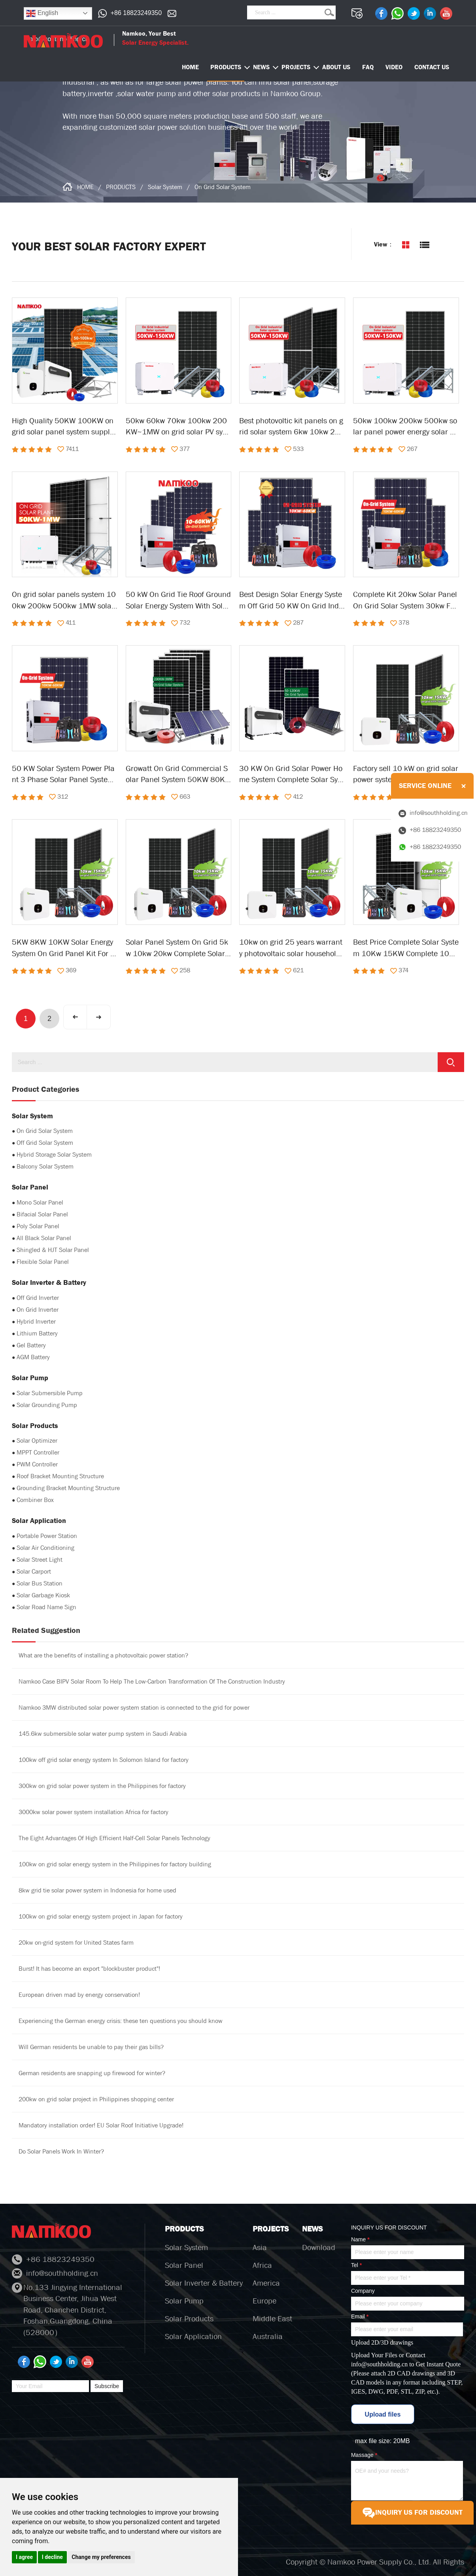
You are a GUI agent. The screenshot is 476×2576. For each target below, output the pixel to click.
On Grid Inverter (38, 1309)
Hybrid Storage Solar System (54, 1154)
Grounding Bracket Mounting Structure (68, 1488)
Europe (264, 2301)
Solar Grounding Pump (47, 1405)
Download (318, 2247)
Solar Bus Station (39, 1583)
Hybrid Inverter (36, 1321)
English (42, 13)
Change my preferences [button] (101, 2557)
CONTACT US (431, 67)
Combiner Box (35, 1500)
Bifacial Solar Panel (42, 1214)
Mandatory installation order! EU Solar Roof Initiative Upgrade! (101, 2125)
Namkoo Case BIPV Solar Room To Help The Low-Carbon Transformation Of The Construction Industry (152, 1681)
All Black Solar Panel (44, 1238)
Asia (260, 2247)
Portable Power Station (47, 1536)
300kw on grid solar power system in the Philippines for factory (102, 1786)
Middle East (272, 2319)
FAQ (368, 67)
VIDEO (393, 67)
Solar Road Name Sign (46, 1607)
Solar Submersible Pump (50, 1393)
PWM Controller (37, 1464)
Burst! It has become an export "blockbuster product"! (89, 1968)
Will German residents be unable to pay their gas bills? (91, 2047)
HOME (85, 187)
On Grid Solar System (223, 187)
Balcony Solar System (45, 1166)
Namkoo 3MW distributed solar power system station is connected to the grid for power (134, 1707)
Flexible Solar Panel (43, 1262)
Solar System (165, 187)
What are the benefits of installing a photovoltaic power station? (103, 1655)
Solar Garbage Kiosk (43, 1595)
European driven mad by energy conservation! (79, 1995)
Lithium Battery (37, 1333)
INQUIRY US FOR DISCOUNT (412, 2512)
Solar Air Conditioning (45, 1548)
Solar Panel (184, 2265)
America (266, 2283)
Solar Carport (34, 1571)
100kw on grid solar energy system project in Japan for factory (101, 1916)
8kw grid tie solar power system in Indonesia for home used (97, 1890)
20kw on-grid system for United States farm (76, 1942)
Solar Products (189, 2319)
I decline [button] (52, 2557)
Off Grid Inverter (38, 1298)
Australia (268, 2336)
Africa (262, 2265)
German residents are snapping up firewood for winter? (92, 2073)
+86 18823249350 (136, 12)
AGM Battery (33, 1357)
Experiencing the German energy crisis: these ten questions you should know (121, 2021)
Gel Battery (31, 1345)
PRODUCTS (225, 67)
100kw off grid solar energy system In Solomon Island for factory (104, 1760)
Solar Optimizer (37, 1440)
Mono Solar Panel (40, 1202)
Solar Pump (184, 2301)
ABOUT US (336, 67)
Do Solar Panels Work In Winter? (61, 2151)
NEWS (261, 67)
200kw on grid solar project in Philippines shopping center (96, 2099)
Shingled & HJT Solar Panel (53, 1250)
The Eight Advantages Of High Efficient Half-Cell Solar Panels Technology (114, 1838)
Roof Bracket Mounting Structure (60, 1476)
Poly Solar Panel (38, 1226)
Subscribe (106, 2386)
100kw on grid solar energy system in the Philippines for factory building (115, 1864)
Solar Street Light (39, 1559)
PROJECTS (295, 67)
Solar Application (193, 2336)
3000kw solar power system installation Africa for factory (93, 1812)
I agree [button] (24, 2557)
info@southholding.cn (379, 2364)
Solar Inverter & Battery (204, 2283)
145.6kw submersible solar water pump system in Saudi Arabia (103, 1733)
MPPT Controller (38, 1452)
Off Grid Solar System (45, 1142)
